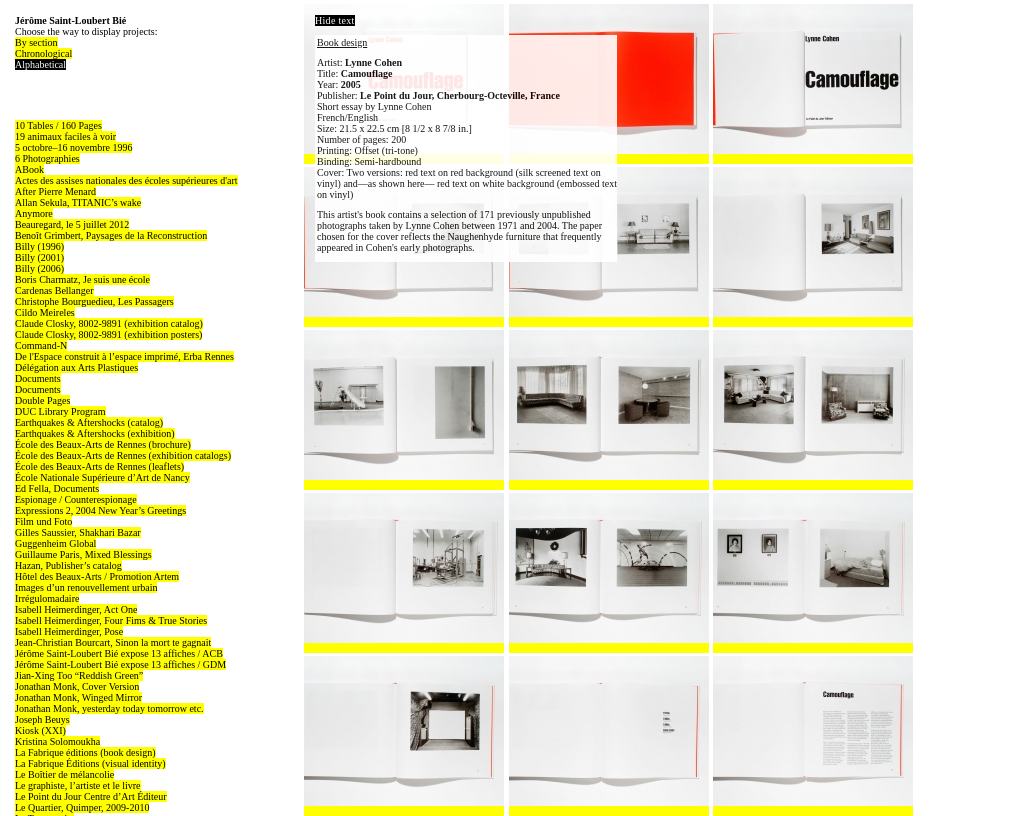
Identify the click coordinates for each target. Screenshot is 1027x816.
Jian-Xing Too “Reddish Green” (79, 675)
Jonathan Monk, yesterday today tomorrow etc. (109, 708)
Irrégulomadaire (47, 598)
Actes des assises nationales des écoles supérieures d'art (126, 180)
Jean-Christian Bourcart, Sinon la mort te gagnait (113, 642)
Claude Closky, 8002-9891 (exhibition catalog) (109, 323)
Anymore (34, 213)
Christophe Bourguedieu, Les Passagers (94, 301)
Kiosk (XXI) (40, 730)
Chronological (43, 53)
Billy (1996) (39, 246)
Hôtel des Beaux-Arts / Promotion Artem (97, 576)
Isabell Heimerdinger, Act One (76, 609)
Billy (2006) (39, 268)
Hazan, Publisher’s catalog (68, 565)
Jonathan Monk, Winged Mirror (78, 697)
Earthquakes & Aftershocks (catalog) (89, 422)
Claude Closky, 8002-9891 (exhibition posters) (108, 334)
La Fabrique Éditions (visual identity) (90, 763)
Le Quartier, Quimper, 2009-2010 (82, 807)
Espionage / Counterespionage (76, 499)
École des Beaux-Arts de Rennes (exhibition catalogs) (123, 455)
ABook (29, 169)
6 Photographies (47, 158)
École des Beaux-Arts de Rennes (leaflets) (99, 466)
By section (36, 42)
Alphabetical (40, 64)
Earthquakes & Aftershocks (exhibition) (95, 433)
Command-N (41, 345)
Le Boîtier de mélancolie (64, 774)
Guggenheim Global (55, 543)
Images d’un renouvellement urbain (86, 587)
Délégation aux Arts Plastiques (76, 367)
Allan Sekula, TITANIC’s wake (78, 202)
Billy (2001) (39, 257)
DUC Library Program (60, 411)
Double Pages (42, 400)
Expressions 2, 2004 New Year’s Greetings (100, 510)
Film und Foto (43, 521)
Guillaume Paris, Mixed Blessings (83, 554)
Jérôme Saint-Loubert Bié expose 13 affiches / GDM (120, 664)
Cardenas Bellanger (54, 290)
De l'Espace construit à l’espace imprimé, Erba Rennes (124, 356)
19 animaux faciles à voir (65, 136)
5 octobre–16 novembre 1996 (73, 147)
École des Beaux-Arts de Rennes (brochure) (103, 444)
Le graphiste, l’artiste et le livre (78, 785)
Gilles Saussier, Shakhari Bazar (78, 532)
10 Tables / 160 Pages (58, 125)
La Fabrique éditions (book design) (85, 752)
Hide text (335, 20)
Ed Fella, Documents (57, 488)
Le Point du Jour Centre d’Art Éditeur (91, 796)
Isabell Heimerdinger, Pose (69, 631)
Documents (38, 378)
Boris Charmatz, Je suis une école (82, 279)
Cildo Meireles (45, 312)
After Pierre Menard (55, 191)
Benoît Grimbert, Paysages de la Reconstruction (111, 235)
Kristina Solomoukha (57, 741)
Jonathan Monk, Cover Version (77, 686)
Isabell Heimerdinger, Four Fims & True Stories (111, 620)
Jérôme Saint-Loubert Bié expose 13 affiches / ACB (119, 653)
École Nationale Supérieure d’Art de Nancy (102, 477)
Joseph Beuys (42, 719)
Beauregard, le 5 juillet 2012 (72, 224)
